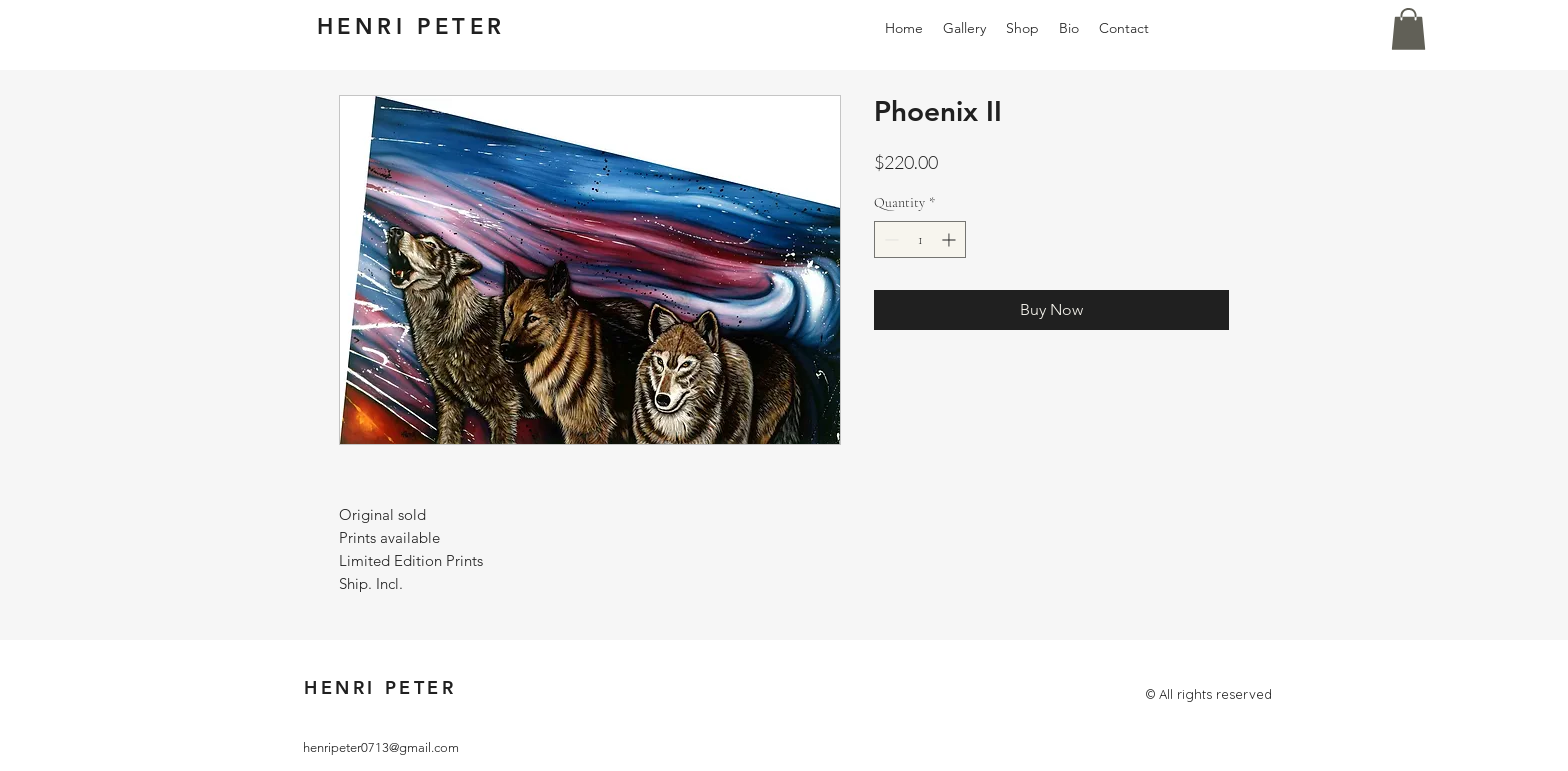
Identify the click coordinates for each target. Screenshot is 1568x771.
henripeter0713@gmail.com (381, 747)
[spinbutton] (920, 239)
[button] (1408, 29)
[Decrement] (889, 239)
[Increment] (950, 239)
